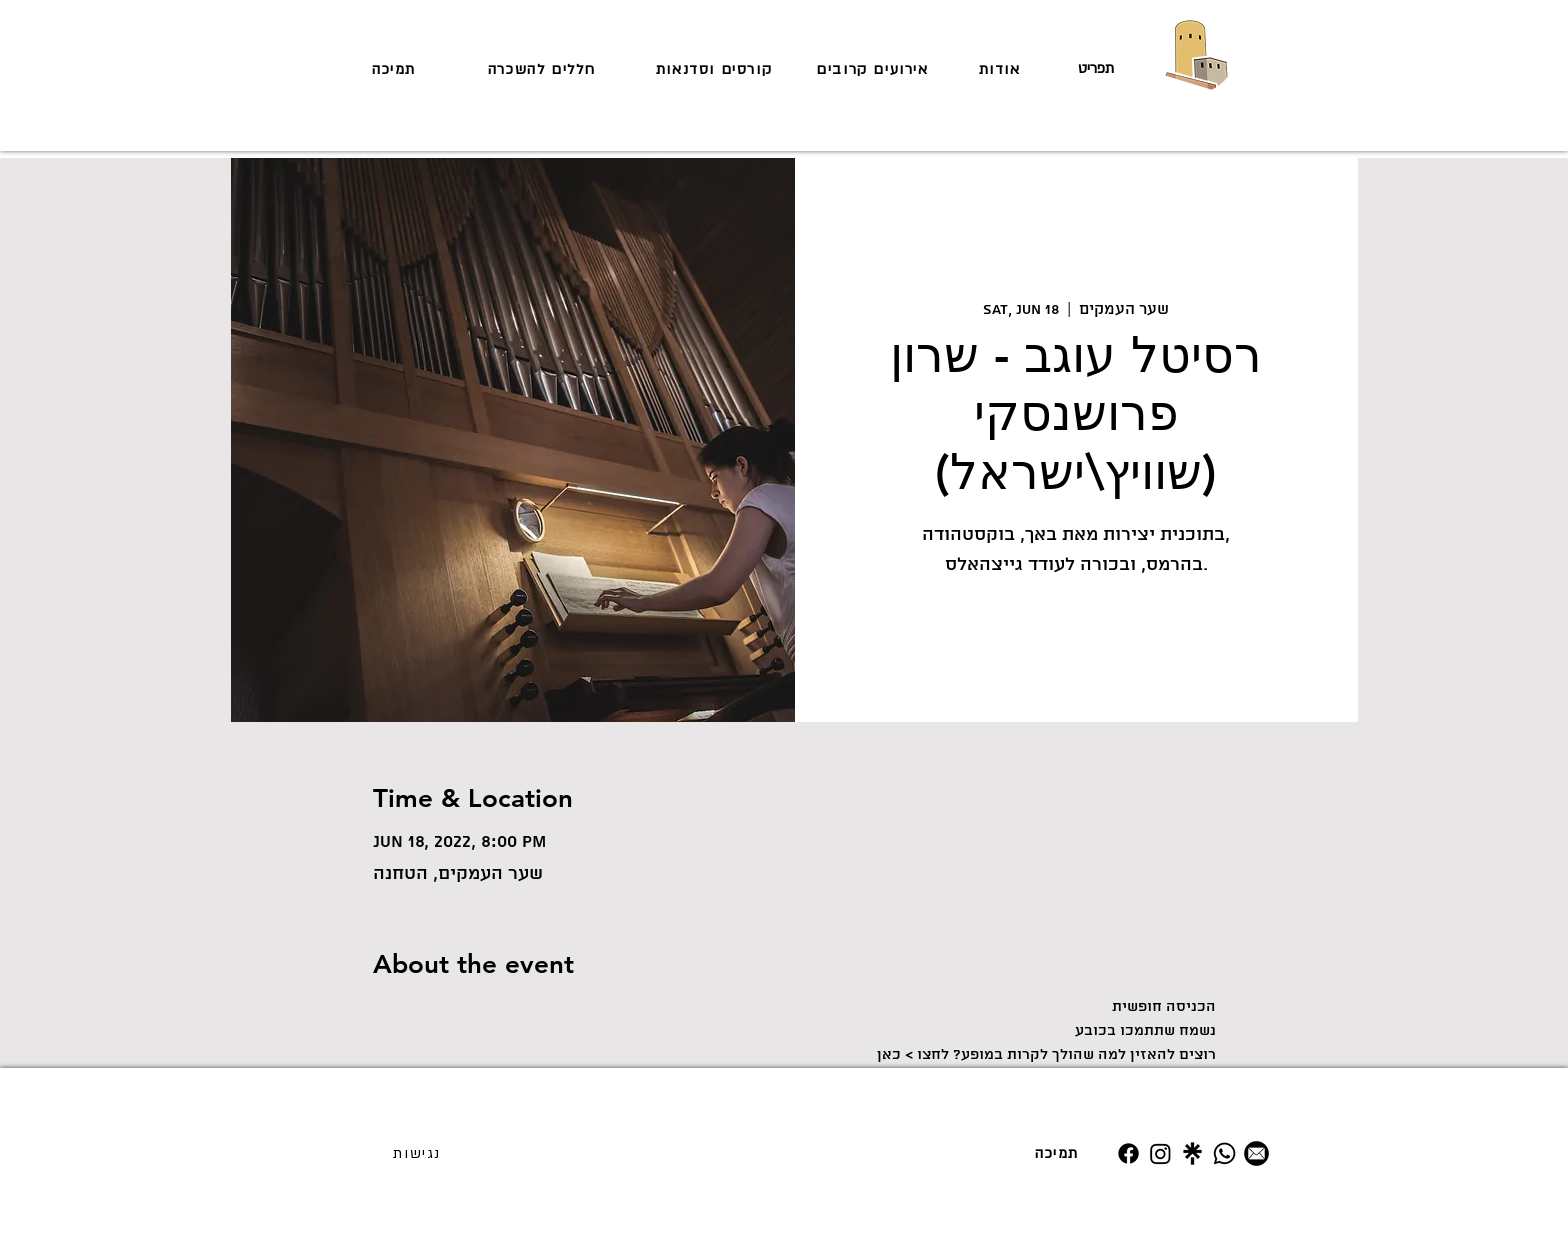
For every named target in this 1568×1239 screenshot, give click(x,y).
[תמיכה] (396, 69)
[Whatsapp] (1224, 1153)
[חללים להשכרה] (544, 69)
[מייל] (1256, 1153)
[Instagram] (1160, 1153)
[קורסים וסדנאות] (716, 69)
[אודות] (1001, 69)
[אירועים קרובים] (874, 69)
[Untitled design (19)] (1192, 1153)
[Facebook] (1128, 1153)
